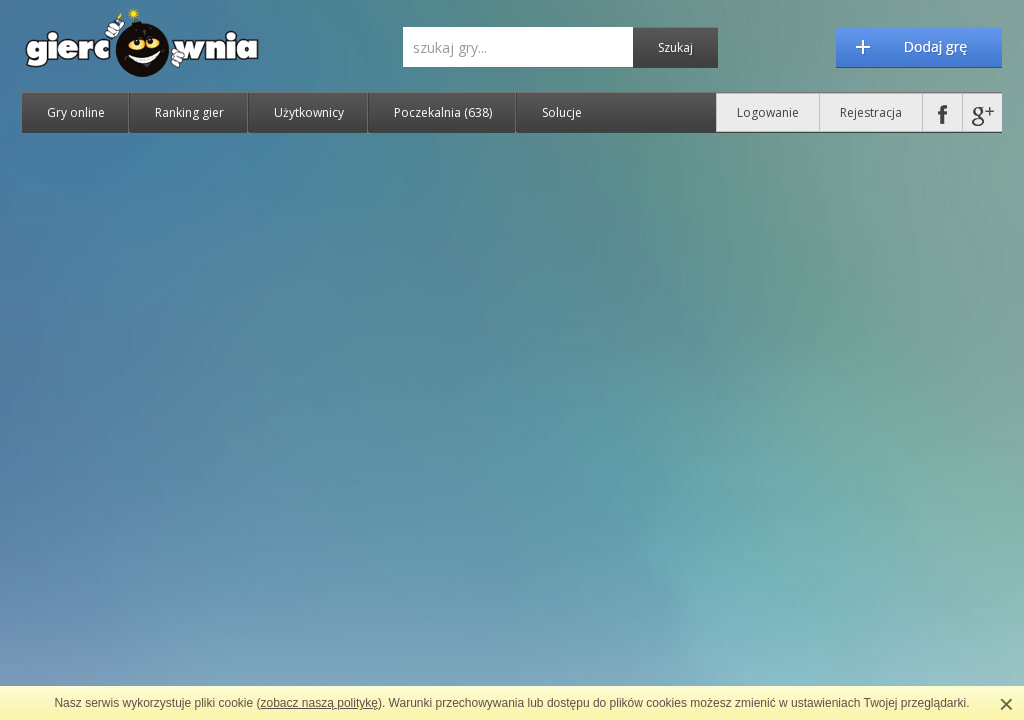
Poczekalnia (443, 112)
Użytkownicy (309, 112)
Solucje (562, 112)
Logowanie (768, 112)
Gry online (76, 112)
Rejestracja (871, 112)
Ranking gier (189, 112)
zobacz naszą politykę (319, 703)
